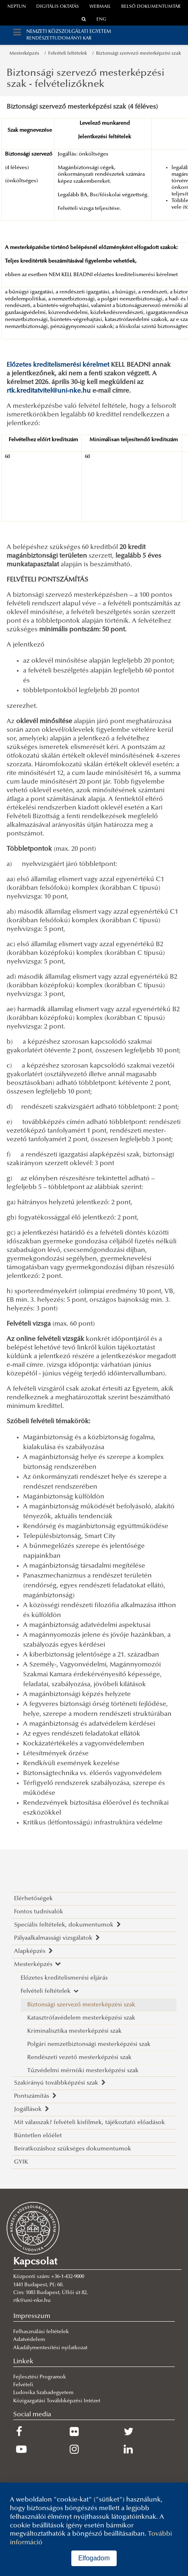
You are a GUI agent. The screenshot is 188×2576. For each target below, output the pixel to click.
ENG (101, 19)
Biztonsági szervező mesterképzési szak (138, 53)
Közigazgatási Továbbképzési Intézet (56, 2401)
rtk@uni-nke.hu (32, 2300)
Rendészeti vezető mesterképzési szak (79, 2058)
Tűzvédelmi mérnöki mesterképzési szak (83, 2071)
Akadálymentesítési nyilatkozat (50, 2348)
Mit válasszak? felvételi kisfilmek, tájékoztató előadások (89, 2123)
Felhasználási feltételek (41, 2331)
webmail (100, 7)
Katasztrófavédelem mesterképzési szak (81, 2018)
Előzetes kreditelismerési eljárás (64, 1978)
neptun (16, 7)
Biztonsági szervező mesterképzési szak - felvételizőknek (85, 78)
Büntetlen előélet (38, 2136)
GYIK (21, 2162)
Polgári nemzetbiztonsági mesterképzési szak (88, 2044)
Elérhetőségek (33, 1899)
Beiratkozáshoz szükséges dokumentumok (72, 2149)
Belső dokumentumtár (151, 7)
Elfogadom (94, 2558)
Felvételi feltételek (68, 53)
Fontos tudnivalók (38, 1912)
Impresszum (31, 2316)
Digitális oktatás (57, 7)
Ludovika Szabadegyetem (43, 2392)
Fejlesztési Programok (39, 2377)
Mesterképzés (25, 53)
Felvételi (23, 2385)
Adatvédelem (29, 2339)
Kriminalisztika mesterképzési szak (74, 2031)
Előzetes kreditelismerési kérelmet (58, 365)
